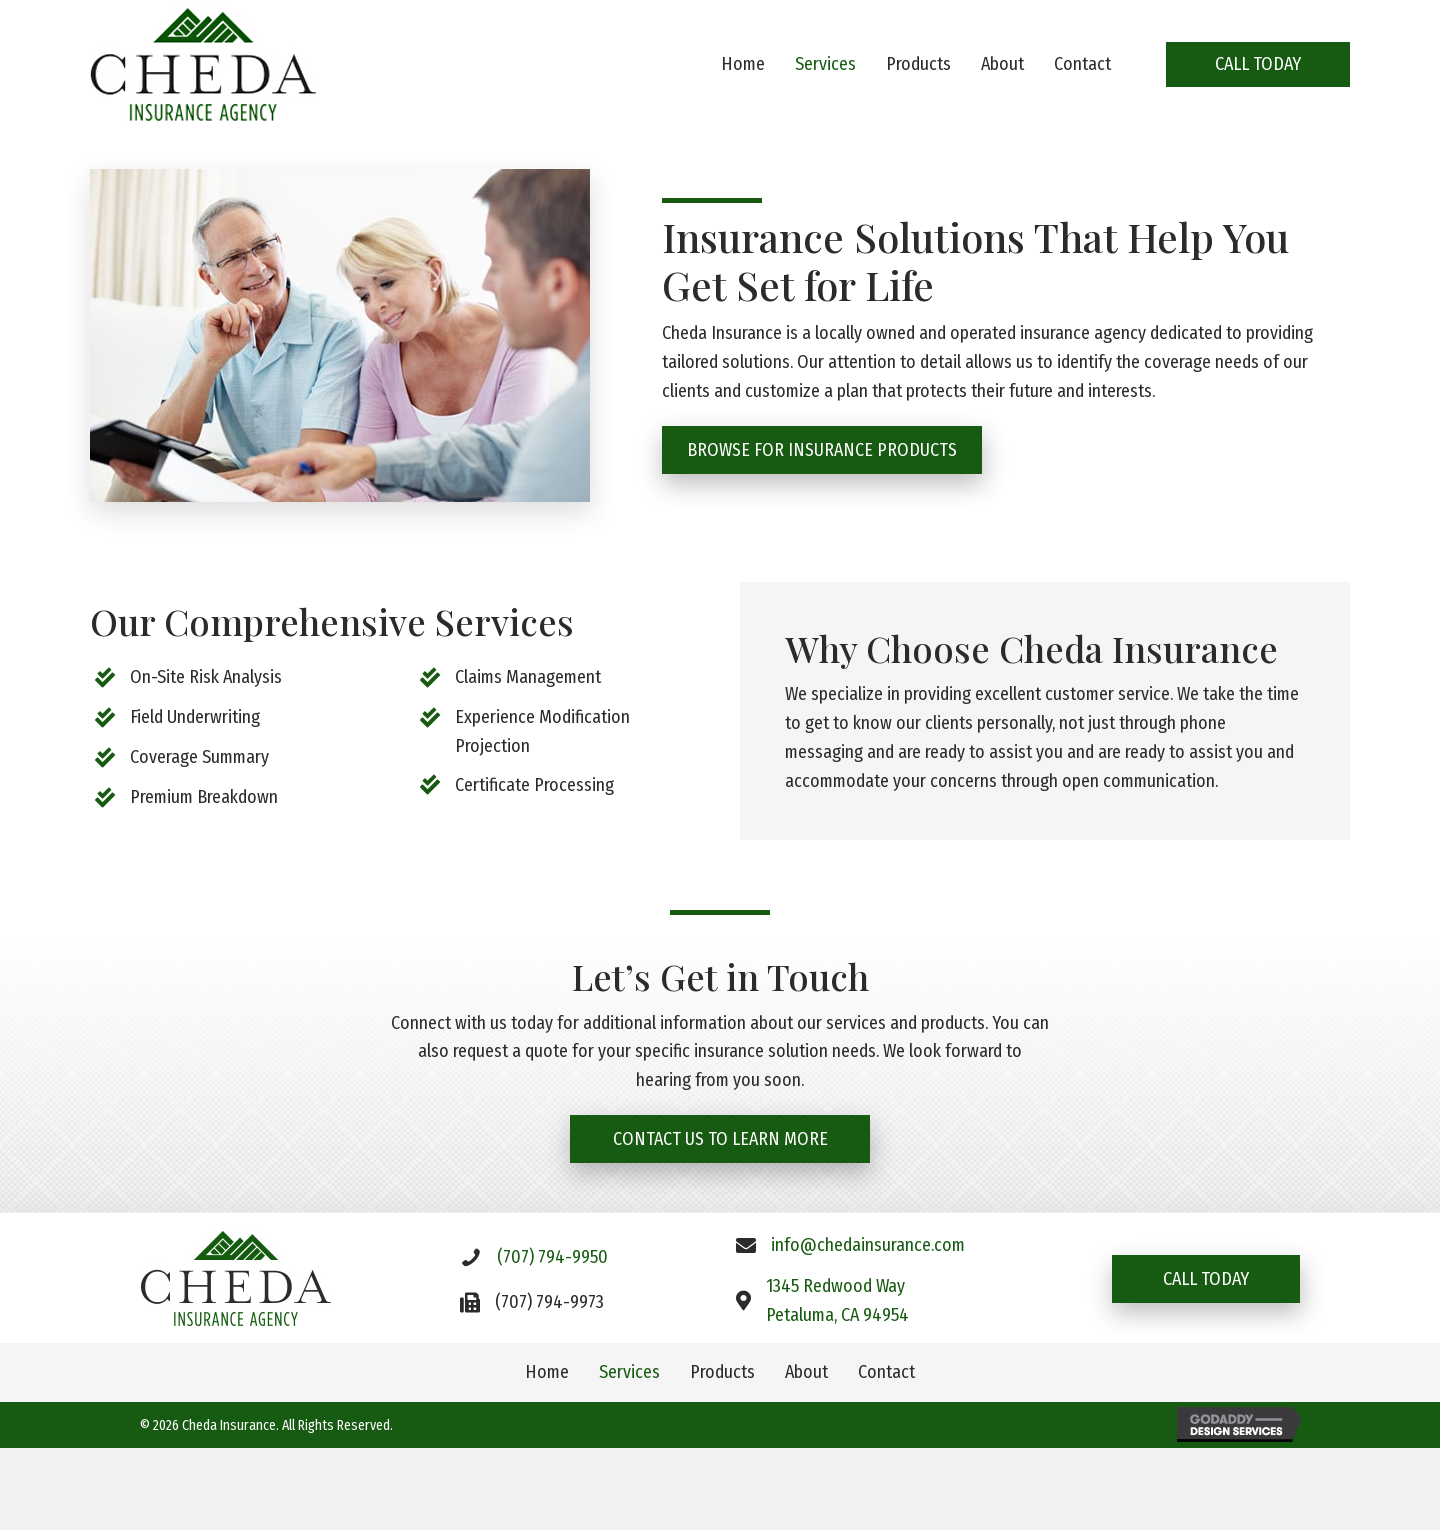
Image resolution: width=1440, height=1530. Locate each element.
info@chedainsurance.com (868, 1246)
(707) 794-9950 (552, 1257)
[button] (1258, 64)
